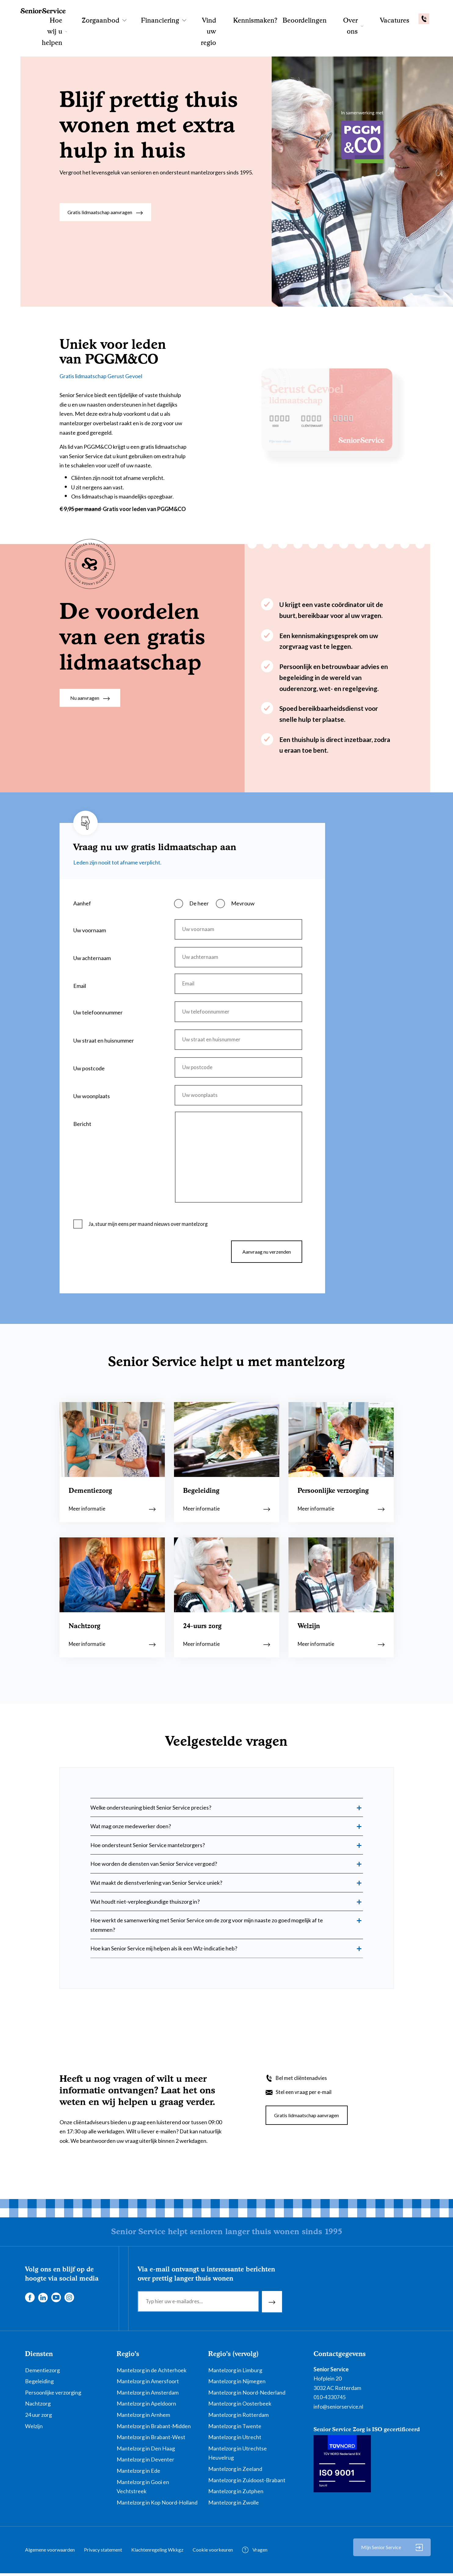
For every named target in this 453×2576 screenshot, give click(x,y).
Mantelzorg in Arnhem (143, 2417)
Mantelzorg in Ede (138, 2473)
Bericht (82, 1099)
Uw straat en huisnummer (103, 1008)
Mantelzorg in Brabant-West (151, 2439)
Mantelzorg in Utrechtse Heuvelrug (237, 2455)
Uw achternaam (92, 919)
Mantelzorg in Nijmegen (237, 2383)
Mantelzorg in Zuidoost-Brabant (246, 2482)
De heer (199, 862)
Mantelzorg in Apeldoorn (146, 2406)
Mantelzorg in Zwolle (233, 2504)
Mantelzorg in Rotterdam (238, 2417)
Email (79, 949)
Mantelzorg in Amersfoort (148, 2383)
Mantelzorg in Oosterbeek (239, 2406)
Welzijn (34, 2428)
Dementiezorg (42, 2372)
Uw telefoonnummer (98, 978)
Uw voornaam (89, 889)
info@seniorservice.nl (339, 2409)
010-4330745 (329, 2399)
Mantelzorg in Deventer (145, 2462)
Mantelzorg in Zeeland (235, 2471)
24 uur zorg (38, 2417)
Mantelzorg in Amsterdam (148, 2394)
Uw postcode (89, 1038)
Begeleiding (39, 2383)
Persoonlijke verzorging (53, 2394)
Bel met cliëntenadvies (303, 2080)
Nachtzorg (38, 2406)
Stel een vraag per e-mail (305, 2094)
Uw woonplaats (91, 1068)
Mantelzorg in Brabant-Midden (154, 2428)
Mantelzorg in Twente (234, 2428)
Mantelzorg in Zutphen (235, 2493)
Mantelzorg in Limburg (235, 2372)
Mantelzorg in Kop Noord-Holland (157, 2504)
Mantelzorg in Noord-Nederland (246, 2394)
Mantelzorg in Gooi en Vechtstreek (143, 2489)
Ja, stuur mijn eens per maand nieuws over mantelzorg (152, 1205)
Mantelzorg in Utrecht (234, 2439)
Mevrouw (243, 862)
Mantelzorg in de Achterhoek (152, 2372)
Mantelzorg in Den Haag (146, 2450)
